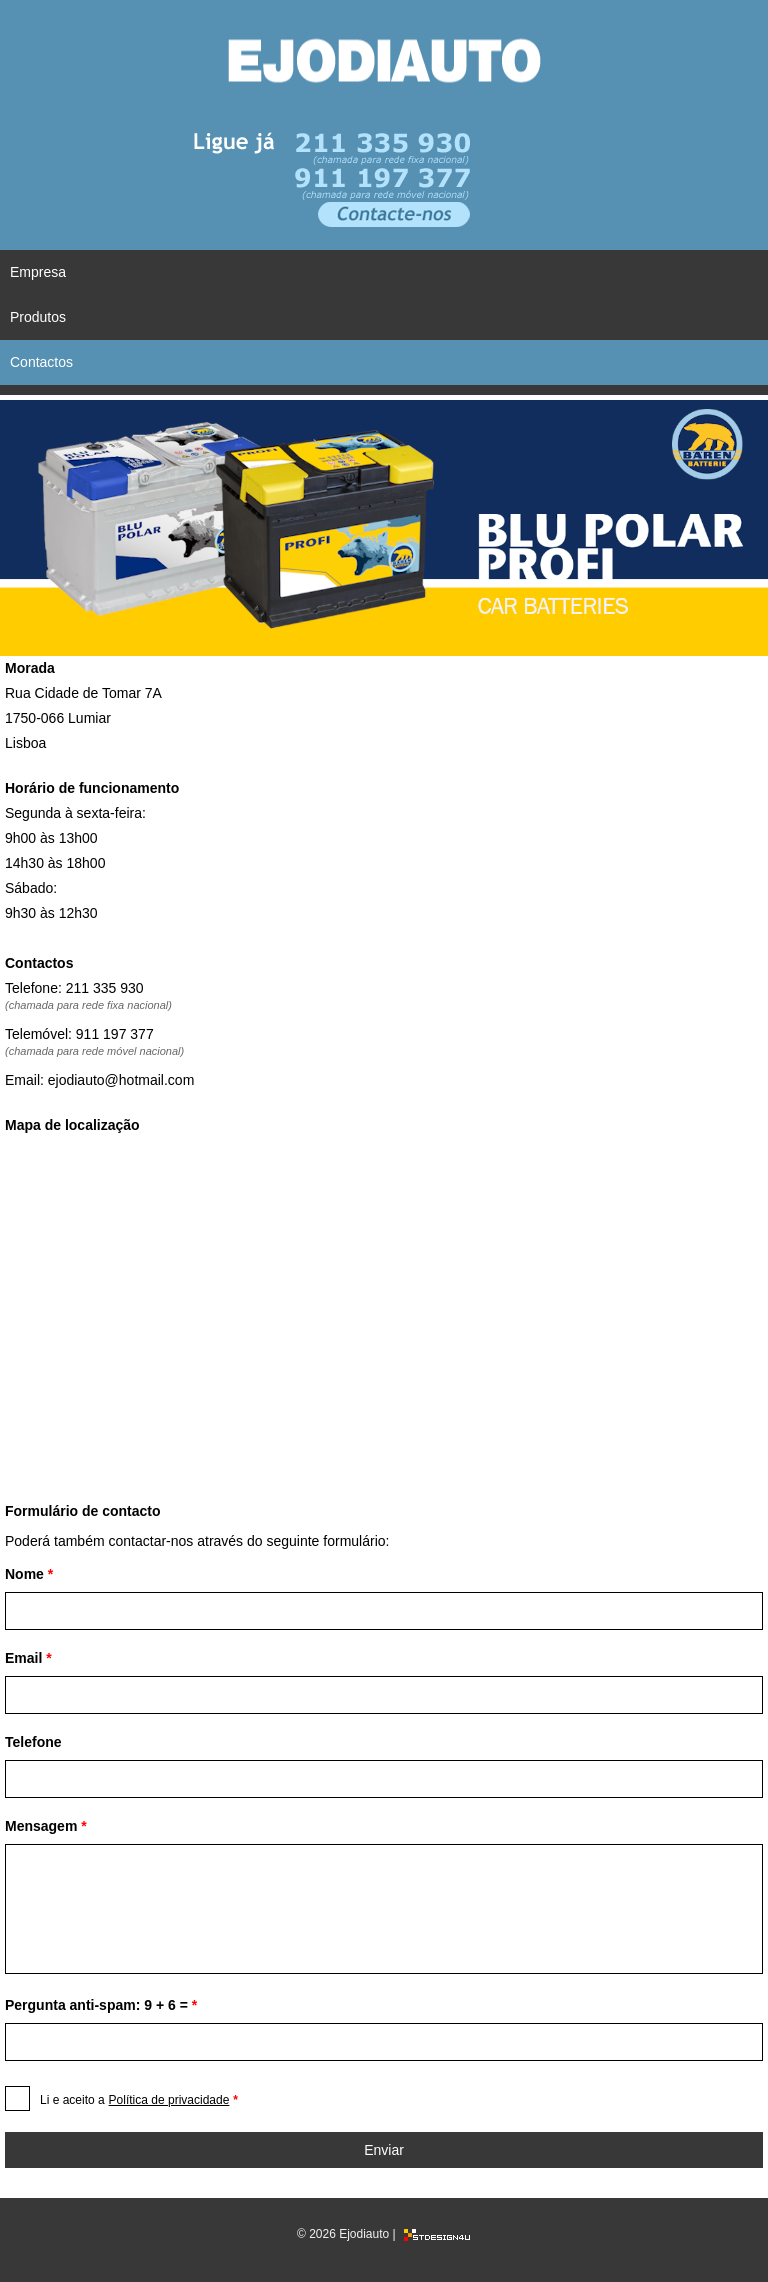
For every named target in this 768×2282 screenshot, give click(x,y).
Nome (29, 1574)
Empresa (38, 272)
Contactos (41, 362)
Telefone (33, 1742)
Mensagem (46, 1826)
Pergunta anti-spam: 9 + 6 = (101, 2005)
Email (28, 1658)
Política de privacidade (169, 2100)
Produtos (38, 317)
